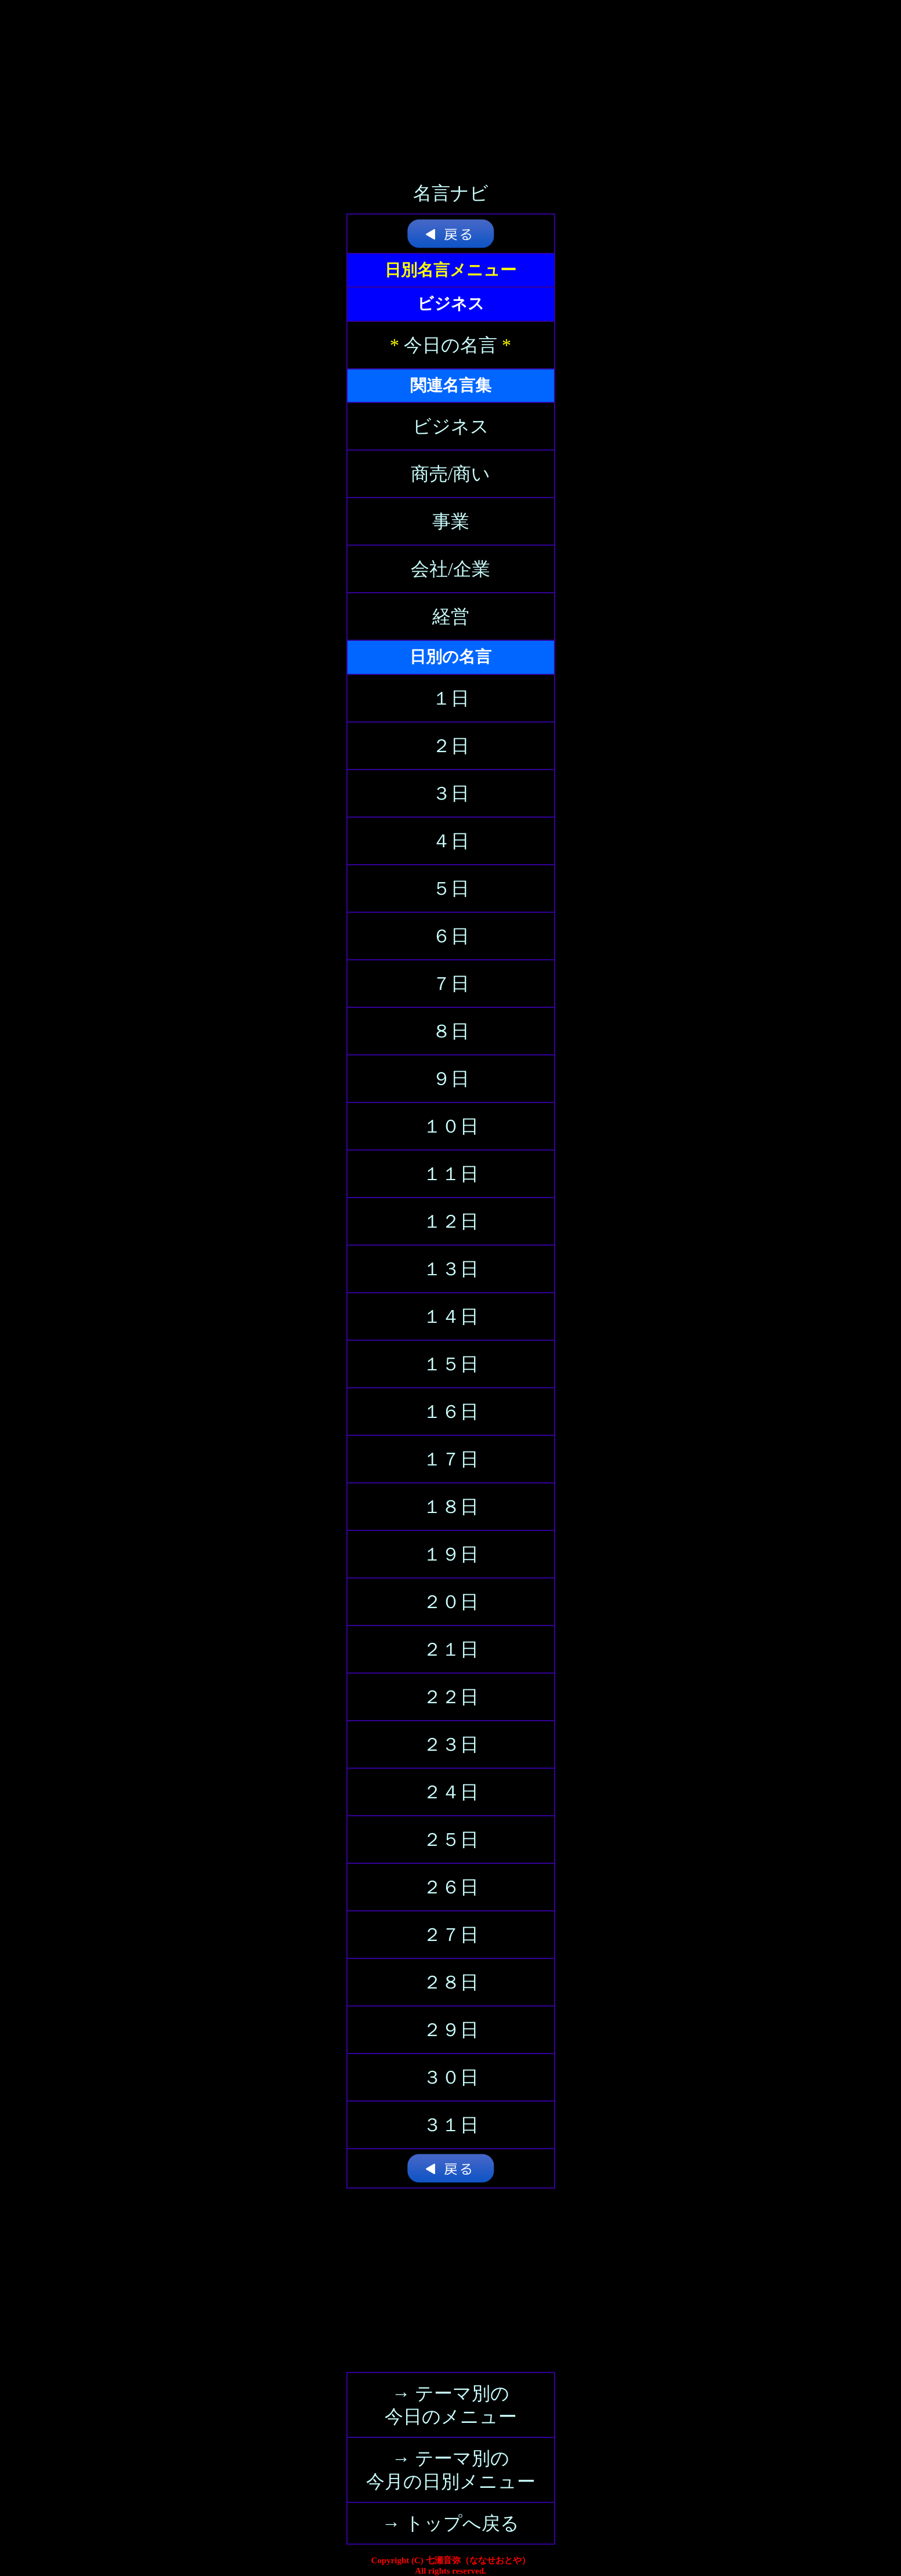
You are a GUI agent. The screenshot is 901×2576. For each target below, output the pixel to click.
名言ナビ (451, 193)
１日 (450, 698)
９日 (450, 1078)
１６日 (451, 1411)
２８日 (451, 1982)
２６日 (451, 1887)
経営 (450, 616)
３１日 (451, 2124)
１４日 (451, 1316)
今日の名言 (450, 345)
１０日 (451, 1126)
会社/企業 (450, 568)
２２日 (451, 1696)
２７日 (451, 1934)
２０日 (451, 1601)
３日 (450, 793)
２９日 (451, 2029)
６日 (450, 936)
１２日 (451, 1221)
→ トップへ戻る (450, 2523)
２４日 (451, 1792)
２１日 (451, 1649)
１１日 (451, 1173)
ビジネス (450, 426)
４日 (450, 840)
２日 (450, 745)
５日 (450, 888)
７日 (450, 983)
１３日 (451, 1268)
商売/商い (451, 473)
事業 (450, 521)
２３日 (451, 1744)
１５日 (451, 1364)
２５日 (451, 1839)
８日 (450, 1031)
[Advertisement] (450, 81)
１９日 (451, 1554)
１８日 (451, 1506)
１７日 (451, 1459)
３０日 (451, 2077)
